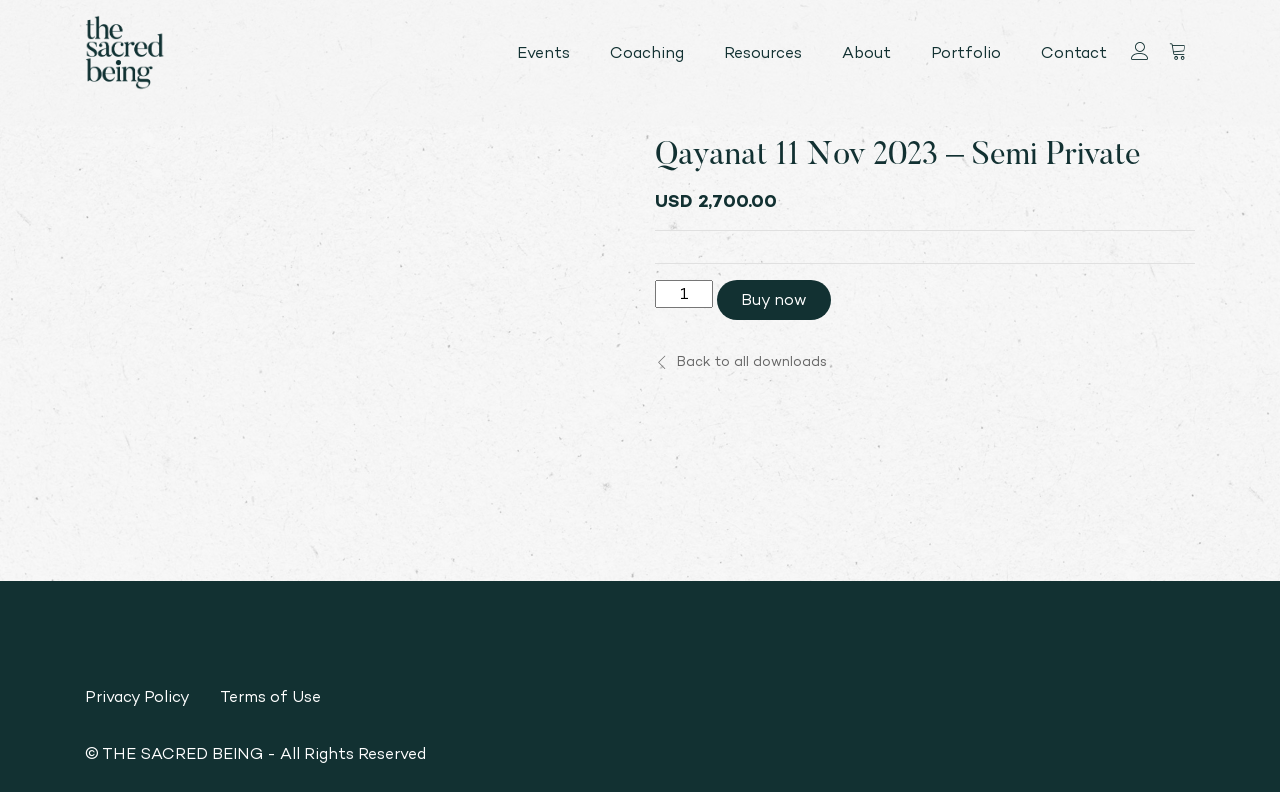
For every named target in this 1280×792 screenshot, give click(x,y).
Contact (1074, 52)
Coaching (647, 52)
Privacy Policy (137, 696)
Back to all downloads (741, 361)
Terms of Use (270, 696)
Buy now (774, 299)
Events (543, 52)
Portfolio (966, 52)
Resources (763, 52)
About (866, 52)
